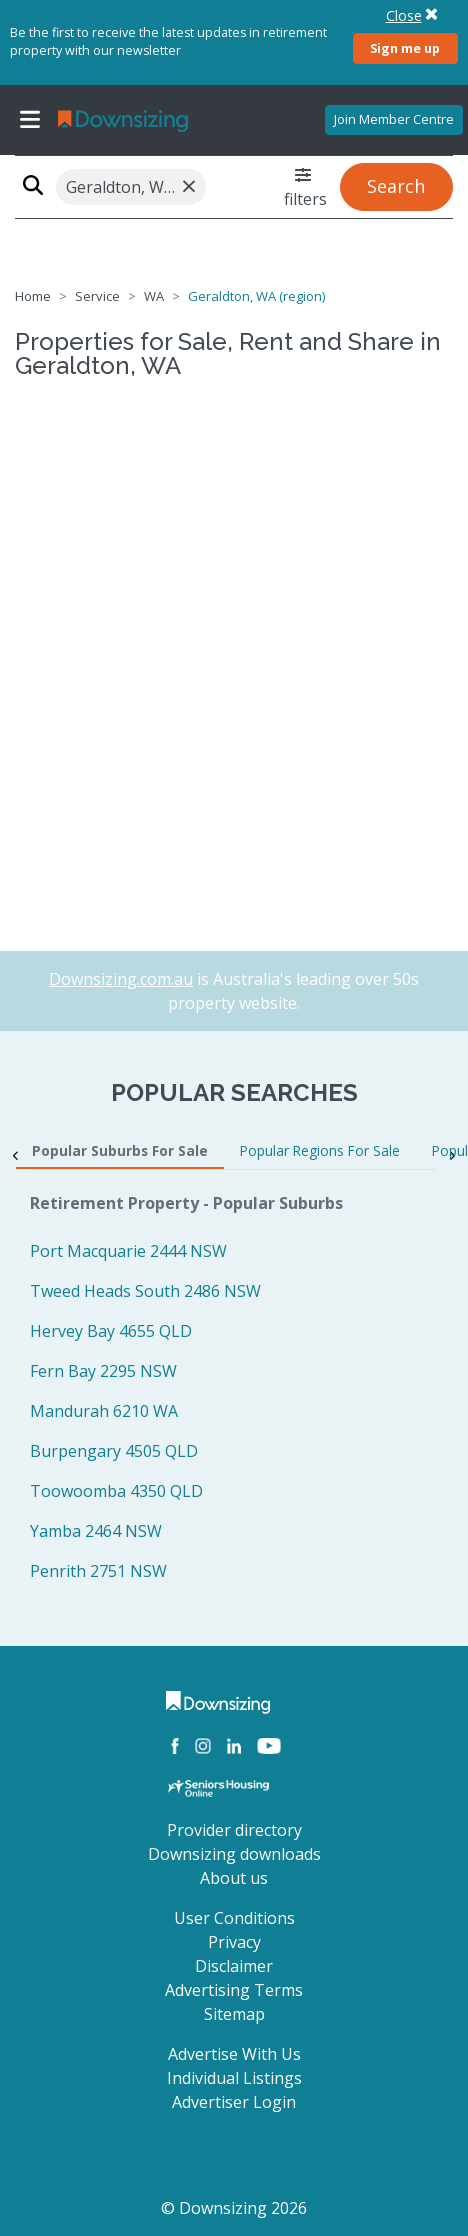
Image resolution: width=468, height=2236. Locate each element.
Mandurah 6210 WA (104, 1411)
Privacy (234, 1942)
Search (396, 186)
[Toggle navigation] (30, 120)
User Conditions (234, 1918)
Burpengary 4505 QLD (114, 1451)
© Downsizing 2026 (234, 2208)
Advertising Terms (234, 1990)
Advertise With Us (234, 2054)
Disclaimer (234, 1966)
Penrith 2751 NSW (98, 1571)
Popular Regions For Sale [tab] (320, 1150)
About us (234, 1878)
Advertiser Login (234, 2102)
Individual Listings (234, 2078)
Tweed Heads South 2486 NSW (145, 1291)
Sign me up (405, 48)
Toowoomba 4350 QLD (116, 1491)
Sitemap (234, 2014)
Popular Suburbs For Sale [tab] (120, 1150)
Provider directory (234, 1830)
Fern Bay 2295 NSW (103, 1371)
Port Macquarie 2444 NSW (128, 1251)
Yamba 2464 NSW (96, 1531)
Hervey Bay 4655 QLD (111, 1331)
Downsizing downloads (234, 1854)
